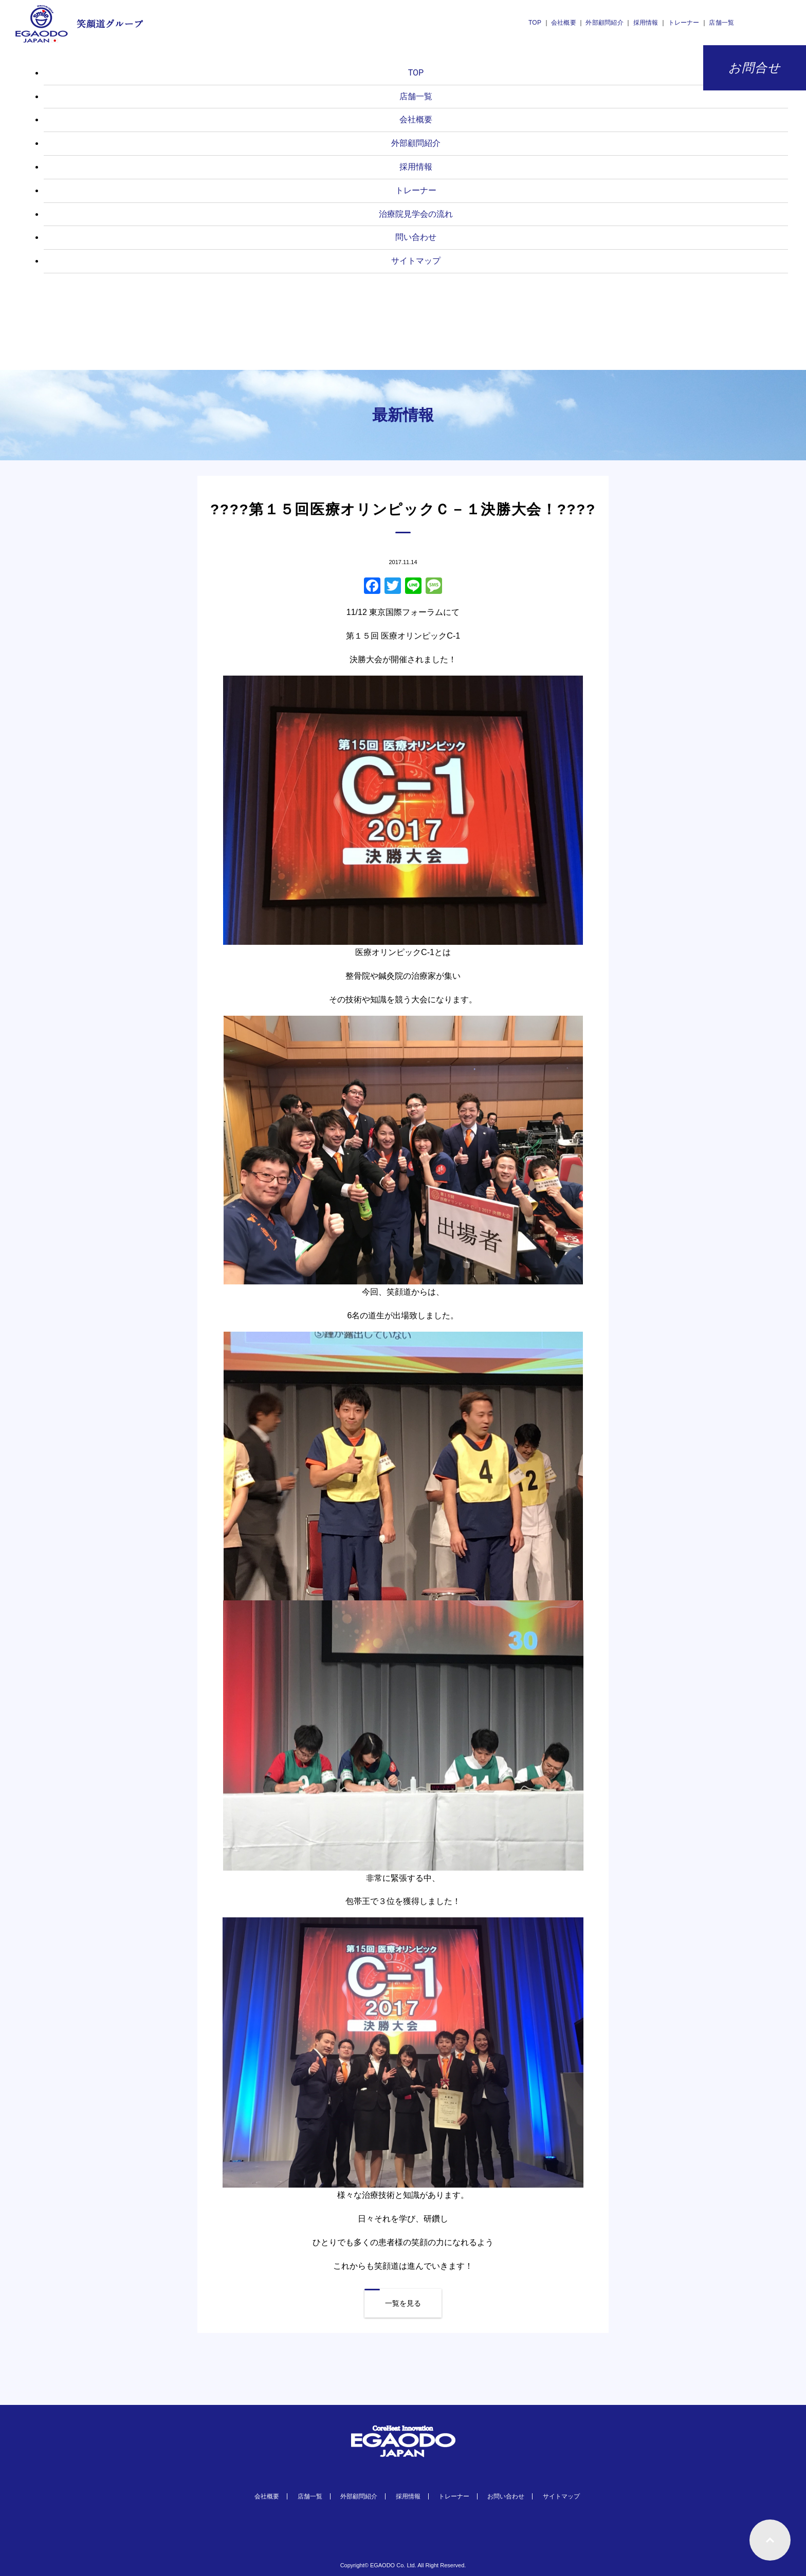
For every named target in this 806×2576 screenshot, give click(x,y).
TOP (534, 22)
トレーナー (684, 22)
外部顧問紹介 (604, 22)
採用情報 (647, 22)
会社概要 (563, 22)
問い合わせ (415, 237)
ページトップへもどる (770, 2540)
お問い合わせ (505, 2496)
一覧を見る (403, 2303)
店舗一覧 (721, 22)
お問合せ (754, 68)
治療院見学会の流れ (416, 214)
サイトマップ (416, 261)
